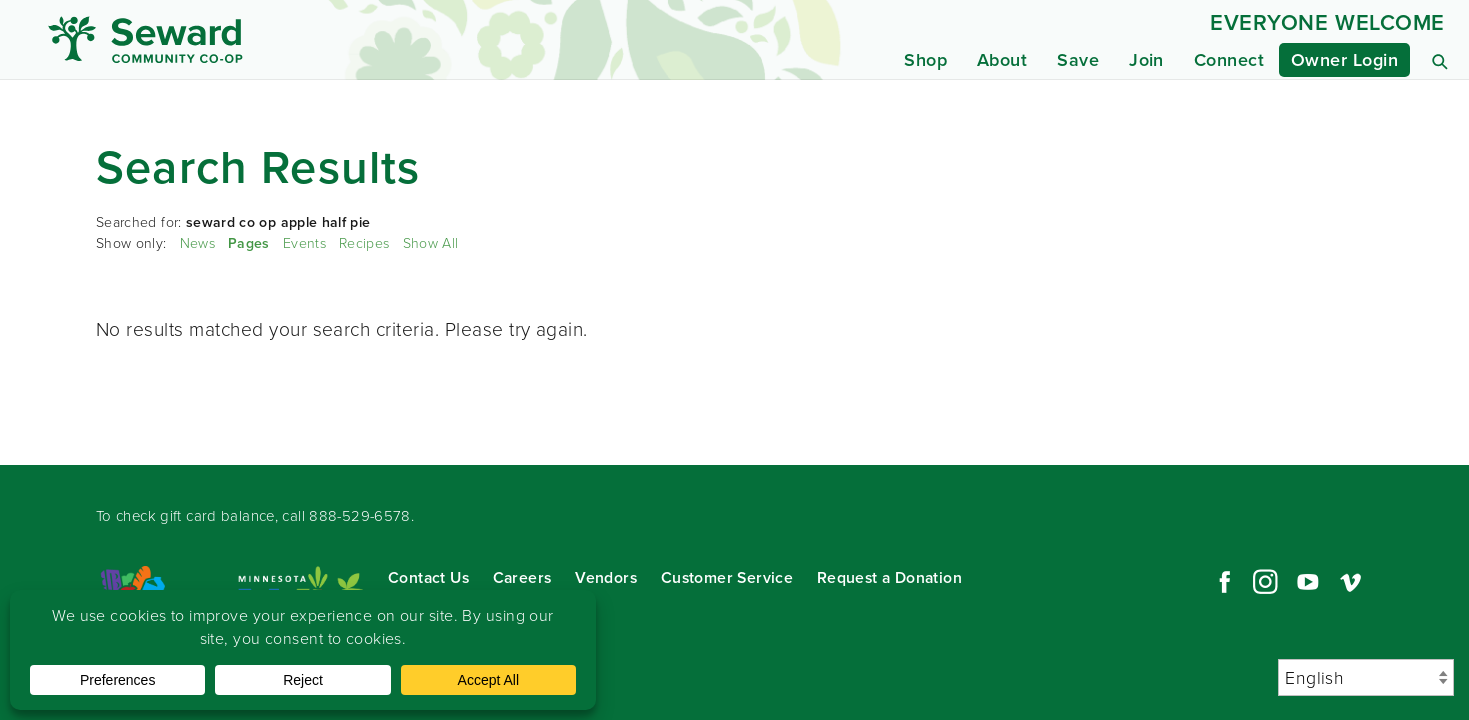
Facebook (1222, 582)
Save (1078, 60)
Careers (522, 577)
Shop (925, 60)
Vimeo (1351, 582)
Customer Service (727, 577)
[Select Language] (1366, 677)
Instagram (1265, 582)
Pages (249, 243)
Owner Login (1344, 60)
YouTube (1308, 582)
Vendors (606, 577)
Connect (1229, 60)
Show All (431, 243)
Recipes (364, 243)
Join (1146, 60)
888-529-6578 (360, 516)
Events (304, 243)
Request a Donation (889, 577)
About (1002, 60)
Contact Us (428, 577)
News (197, 243)
